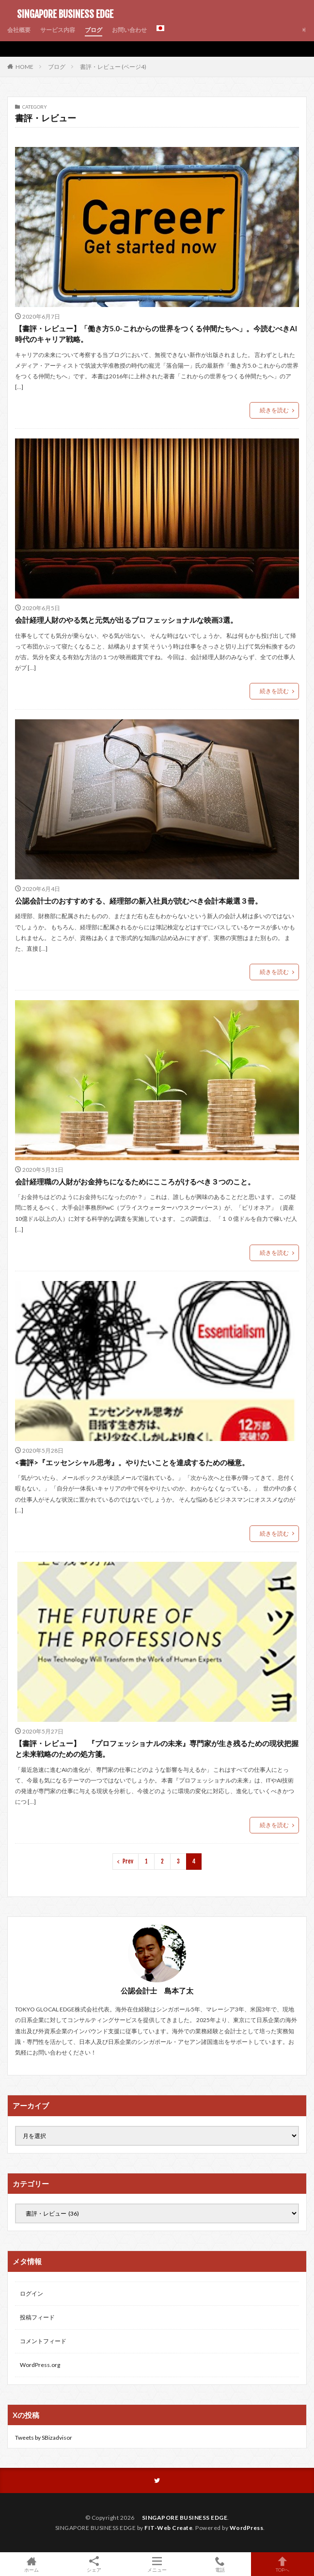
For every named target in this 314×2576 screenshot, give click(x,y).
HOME (24, 66)
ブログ (93, 29)
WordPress (247, 2527)
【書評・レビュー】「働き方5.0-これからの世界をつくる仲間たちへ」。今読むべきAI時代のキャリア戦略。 (156, 334)
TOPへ (282, 2564)
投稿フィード (37, 2317)
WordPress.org (40, 2364)
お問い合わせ (129, 29)
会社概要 (19, 29)
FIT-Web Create (168, 2527)
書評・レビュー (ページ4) (113, 66)
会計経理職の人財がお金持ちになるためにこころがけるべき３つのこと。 (135, 1181)
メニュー (157, 2564)
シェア (94, 2564)
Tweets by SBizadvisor (43, 2437)
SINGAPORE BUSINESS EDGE (60, 14)
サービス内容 (57, 29)
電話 (219, 2564)
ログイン (31, 2293)
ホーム (31, 2564)
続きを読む (274, 410)
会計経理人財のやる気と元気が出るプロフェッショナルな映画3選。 (126, 620)
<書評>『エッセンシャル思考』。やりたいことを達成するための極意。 (132, 1462)
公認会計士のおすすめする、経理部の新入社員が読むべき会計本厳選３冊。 (138, 900)
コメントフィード (43, 2341)
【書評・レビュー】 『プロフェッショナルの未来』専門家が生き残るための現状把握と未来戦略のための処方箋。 (156, 1749)
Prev (128, 1861)
